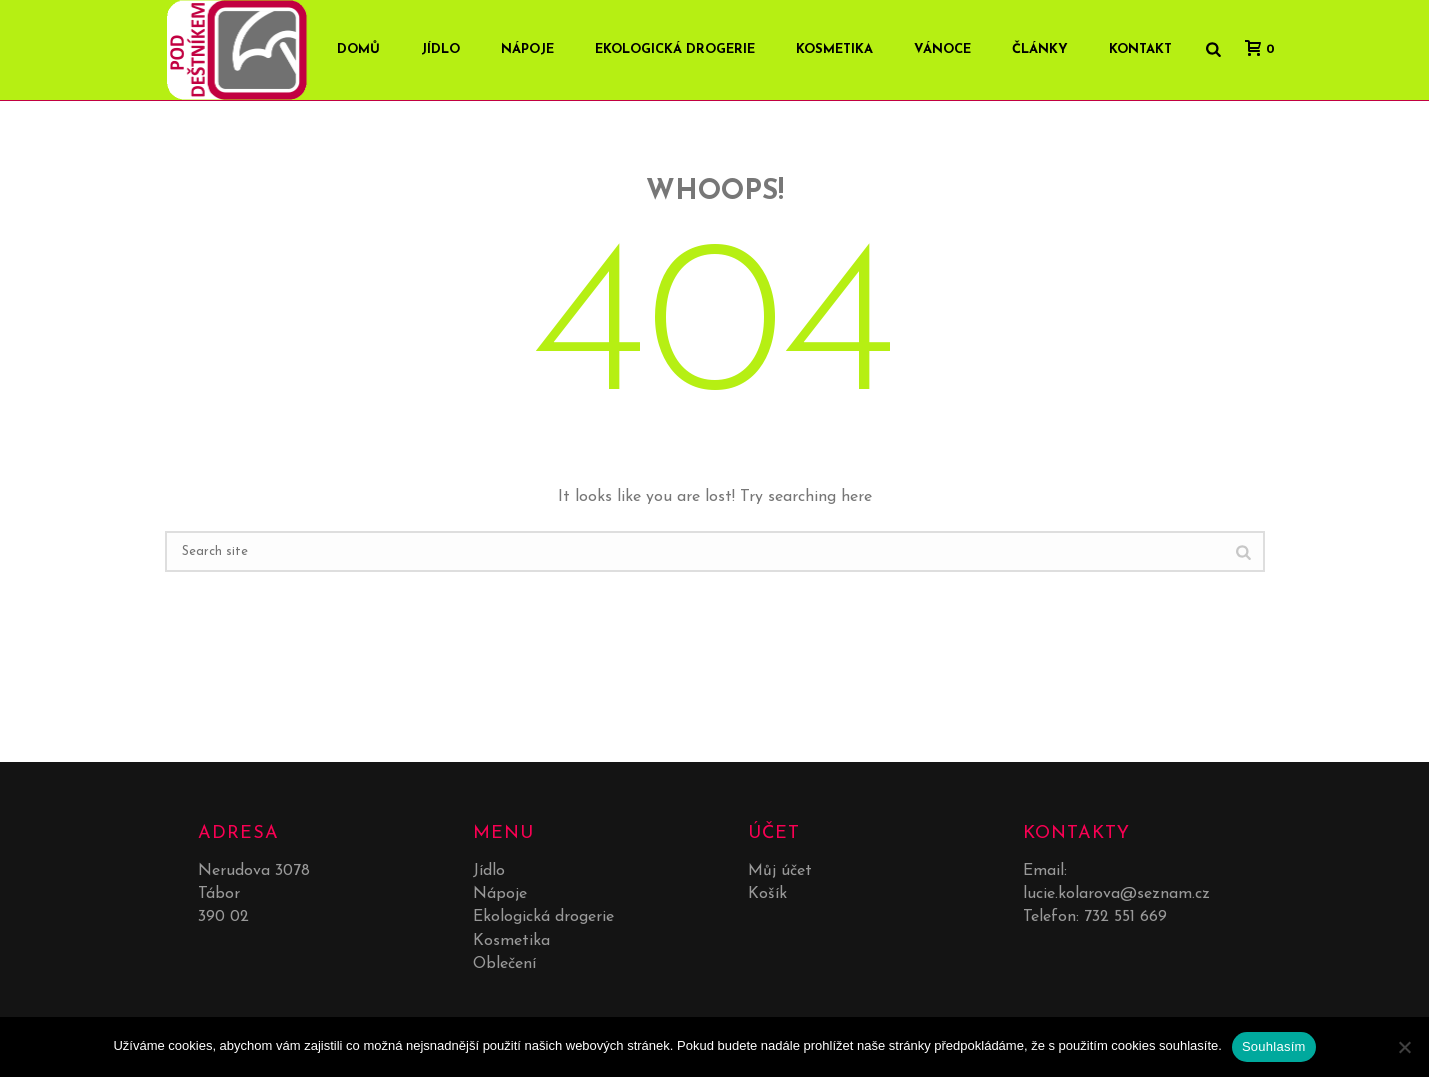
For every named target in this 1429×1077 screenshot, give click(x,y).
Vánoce (942, 49)
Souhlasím (1274, 1046)
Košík (767, 894)
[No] (1404, 1047)
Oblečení (504, 964)
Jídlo (440, 49)
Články (1040, 49)
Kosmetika (834, 49)
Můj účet (780, 871)
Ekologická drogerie (675, 49)
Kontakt (1140, 49)
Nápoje (527, 49)
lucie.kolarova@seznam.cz (1116, 894)
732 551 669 (1125, 917)
